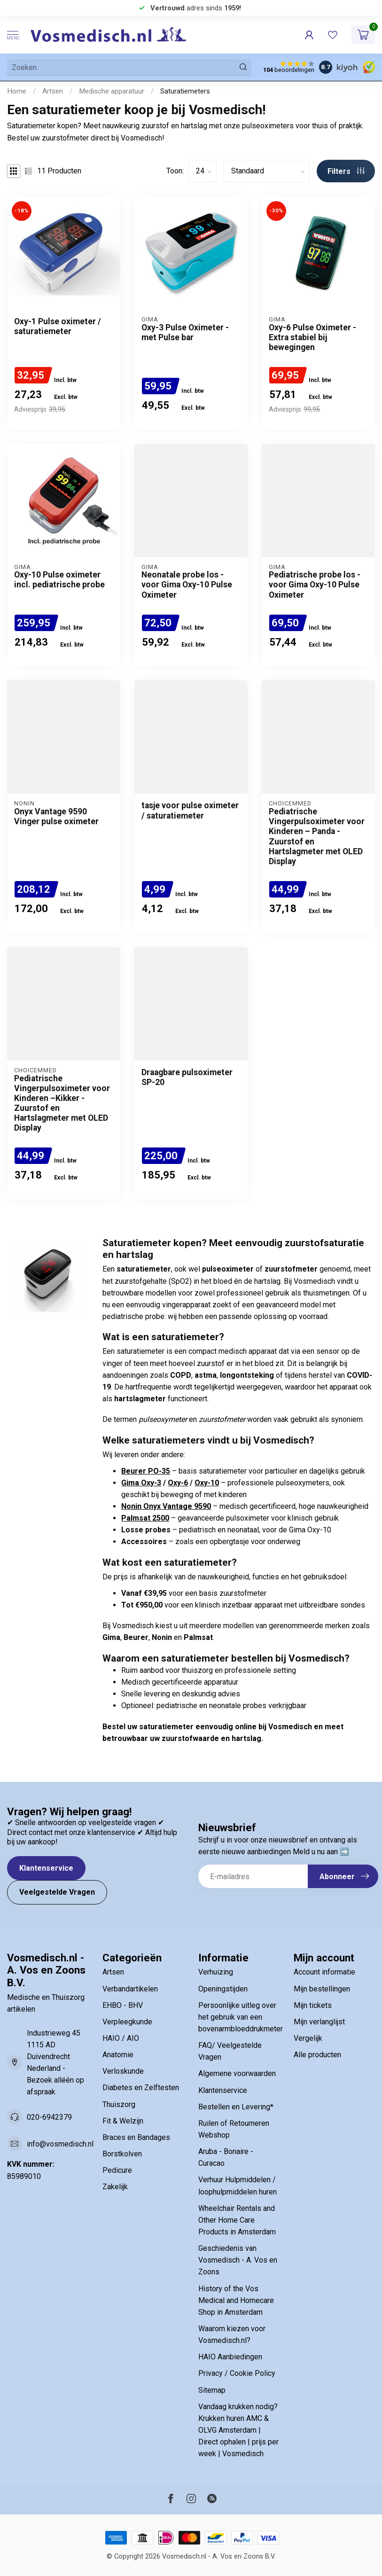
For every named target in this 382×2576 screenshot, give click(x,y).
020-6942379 (49, 2117)
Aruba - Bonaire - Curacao (225, 2157)
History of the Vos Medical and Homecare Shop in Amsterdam (236, 2300)
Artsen (52, 91)
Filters (346, 171)
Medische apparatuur (111, 91)
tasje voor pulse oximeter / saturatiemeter (190, 810)
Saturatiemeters (185, 91)
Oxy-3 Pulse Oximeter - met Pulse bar (185, 332)
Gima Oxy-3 (141, 1482)
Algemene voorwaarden (237, 2073)
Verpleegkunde (127, 2021)
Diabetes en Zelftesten (140, 2087)
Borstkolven (122, 2153)
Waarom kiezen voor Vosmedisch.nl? (231, 2334)
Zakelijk (115, 2186)
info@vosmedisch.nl (60, 2143)
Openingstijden (223, 1988)
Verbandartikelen (130, 1988)
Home (16, 91)
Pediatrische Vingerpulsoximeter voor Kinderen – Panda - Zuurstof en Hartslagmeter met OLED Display (317, 836)
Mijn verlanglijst (319, 2021)
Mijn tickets (313, 2005)
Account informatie (324, 1971)
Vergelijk (308, 2038)
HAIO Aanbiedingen (230, 2356)
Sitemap (212, 2390)
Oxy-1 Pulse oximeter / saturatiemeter (57, 326)
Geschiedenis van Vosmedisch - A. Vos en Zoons (237, 2260)
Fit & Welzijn (122, 2120)
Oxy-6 (178, 1482)
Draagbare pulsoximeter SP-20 (187, 1077)
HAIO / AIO (120, 2038)
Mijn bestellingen (322, 1988)
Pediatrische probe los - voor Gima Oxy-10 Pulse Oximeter (314, 584)
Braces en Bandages (136, 2137)
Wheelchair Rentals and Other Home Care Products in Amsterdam (237, 2220)
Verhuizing (215, 1971)
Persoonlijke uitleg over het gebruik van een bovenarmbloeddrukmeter (239, 2017)
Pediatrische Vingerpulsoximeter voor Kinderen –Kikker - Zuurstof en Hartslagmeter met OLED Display (62, 1103)
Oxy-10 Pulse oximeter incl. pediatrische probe (59, 579)
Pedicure (117, 2170)
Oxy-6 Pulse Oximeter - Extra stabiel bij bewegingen (312, 337)
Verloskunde (123, 2071)
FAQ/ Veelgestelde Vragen (230, 2051)
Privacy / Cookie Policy (236, 2373)
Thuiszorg (118, 2104)
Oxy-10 (207, 1482)
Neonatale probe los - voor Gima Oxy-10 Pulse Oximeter (186, 584)
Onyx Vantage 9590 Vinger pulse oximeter (56, 816)
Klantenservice (46, 1868)
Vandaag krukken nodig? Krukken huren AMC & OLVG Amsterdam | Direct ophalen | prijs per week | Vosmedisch (238, 2430)
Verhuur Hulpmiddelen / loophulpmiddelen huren (237, 2185)
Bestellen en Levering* (235, 2106)
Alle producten (317, 2054)
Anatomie (117, 2054)
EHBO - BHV (122, 2005)
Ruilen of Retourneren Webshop (233, 2129)
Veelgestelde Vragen (57, 1892)
